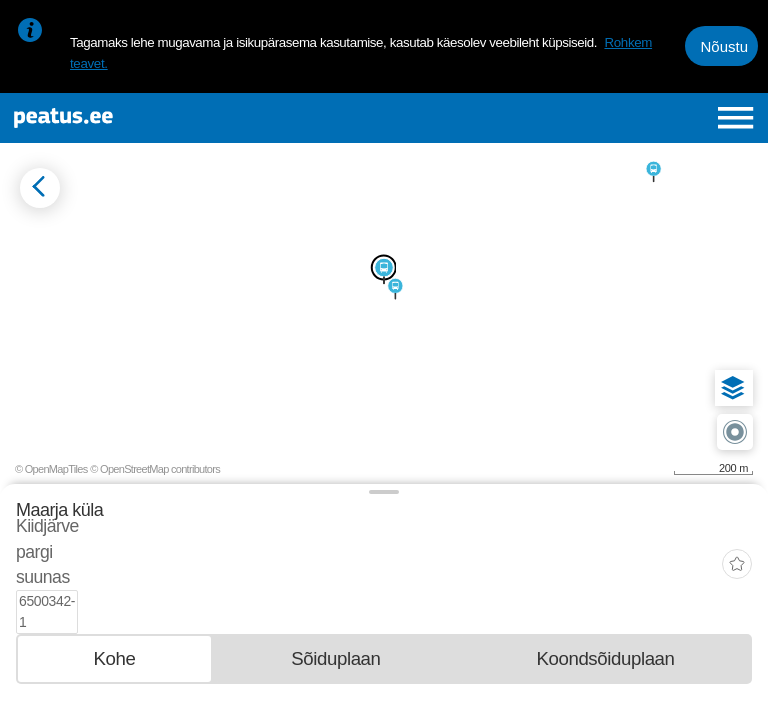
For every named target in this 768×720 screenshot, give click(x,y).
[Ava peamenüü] (735, 117)
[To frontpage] (146, 118)
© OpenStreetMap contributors (155, 469)
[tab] (114, 591)
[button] (733, 388)
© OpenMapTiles (51, 469)
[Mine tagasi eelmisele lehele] (40, 188)
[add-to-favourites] (737, 532)
